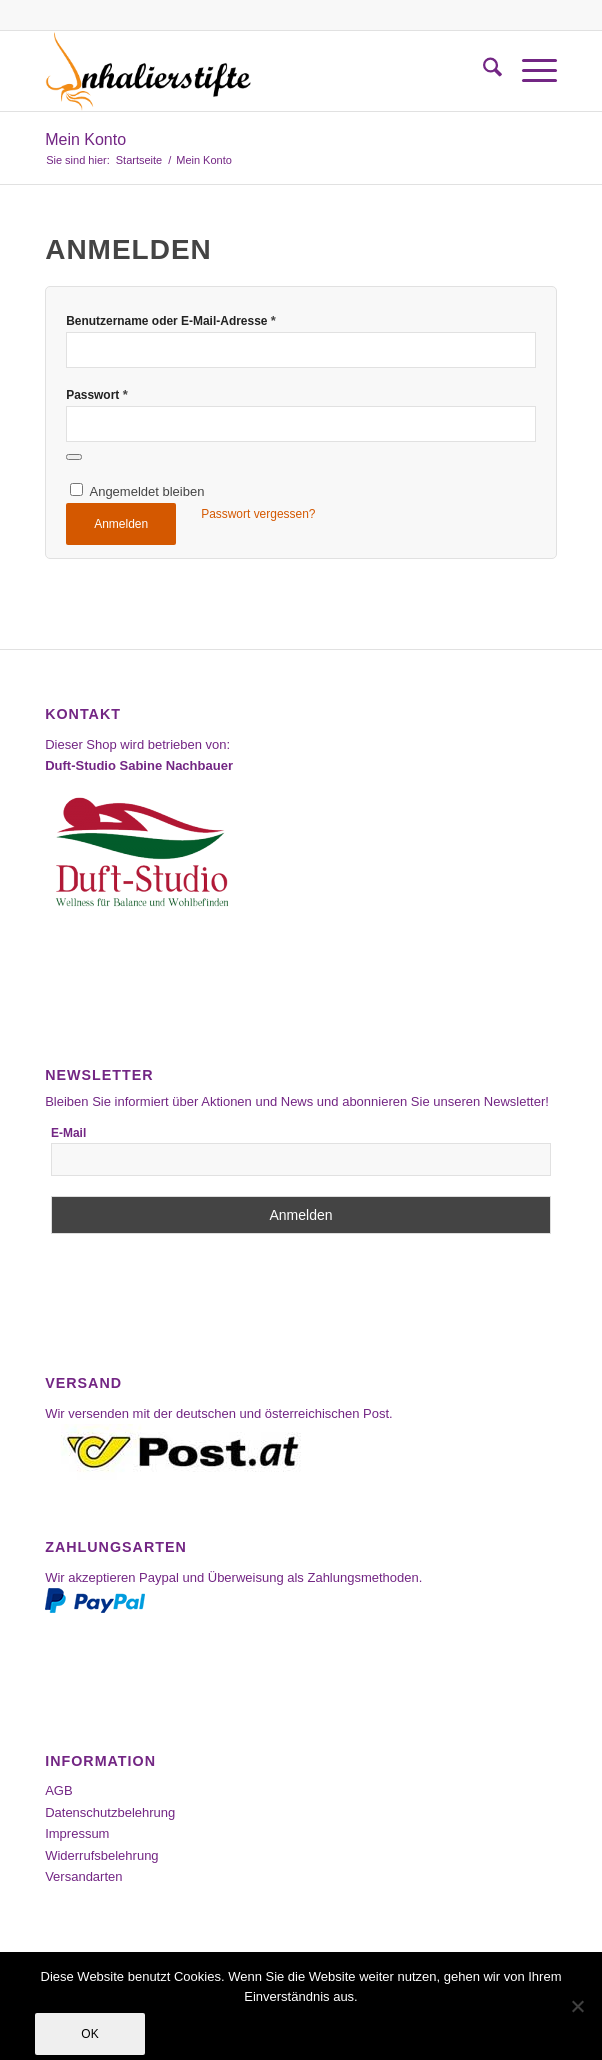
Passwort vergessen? (258, 514)
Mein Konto (85, 139)
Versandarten (83, 1876)
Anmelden (121, 524)
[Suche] (482, 71)
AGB (58, 1790)
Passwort (97, 394)
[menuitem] (482, 71)
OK (89, 2034)
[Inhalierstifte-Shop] (249, 71)
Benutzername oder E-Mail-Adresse (171, 320)
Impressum (77, 1833)
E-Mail (68, 1133)
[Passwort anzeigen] (74, 457)
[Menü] (529, 71)
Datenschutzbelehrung (110, 1812)
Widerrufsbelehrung (101, 1855)
